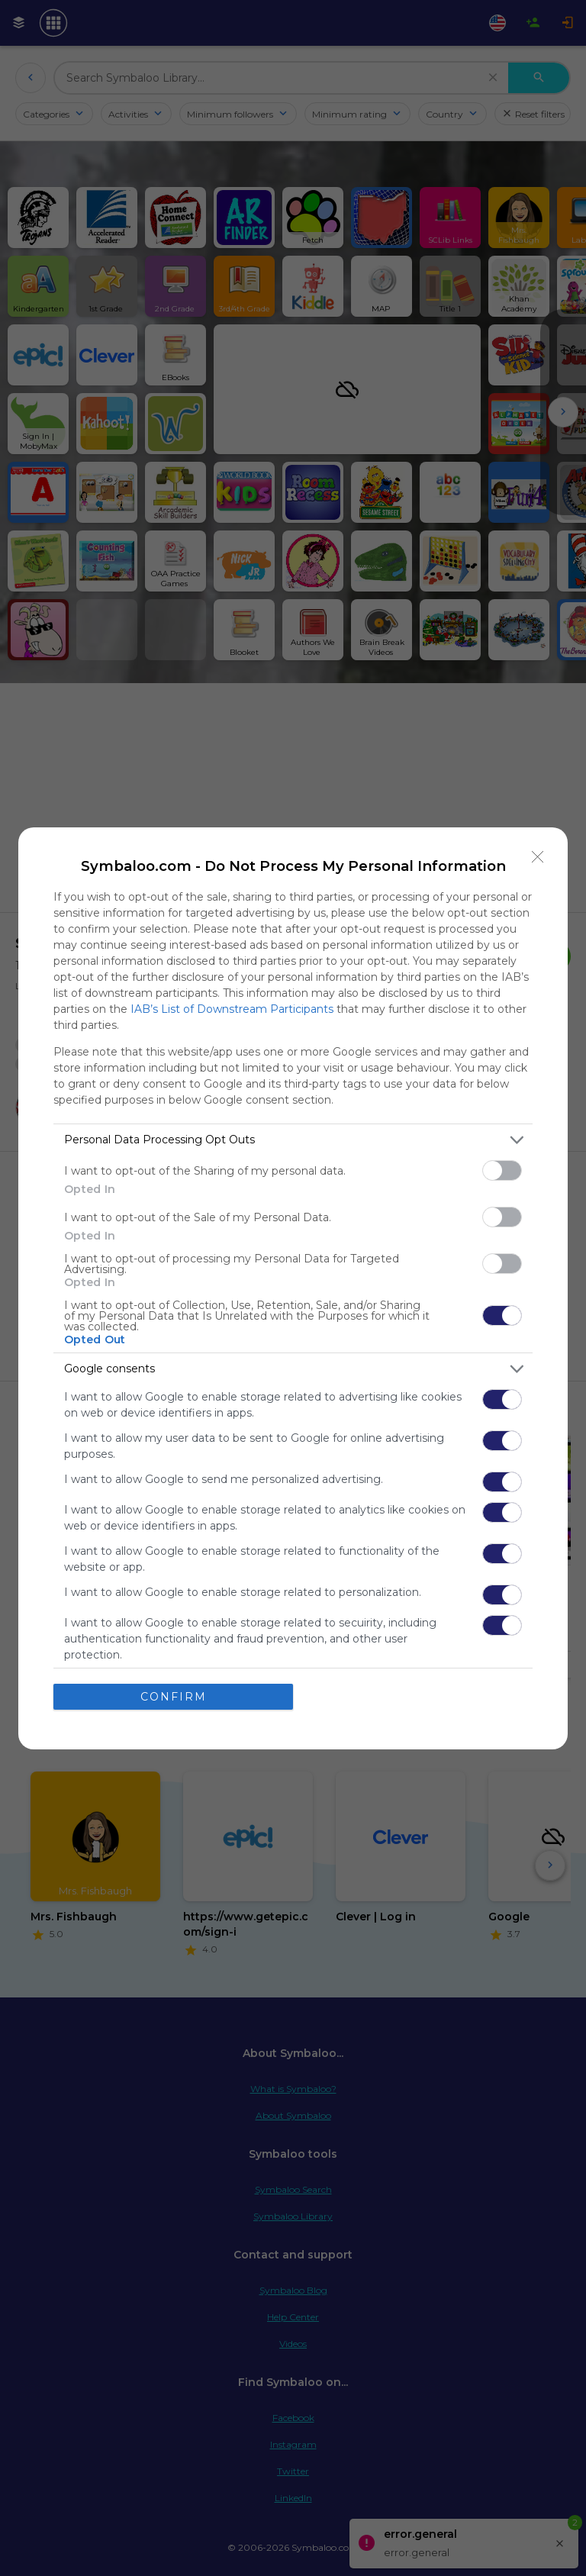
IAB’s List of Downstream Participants (231, 1009)
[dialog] (293, 1288)
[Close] (537, 857)
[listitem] (293, 1140)
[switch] (502, 1170)
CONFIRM (173, 1697)
